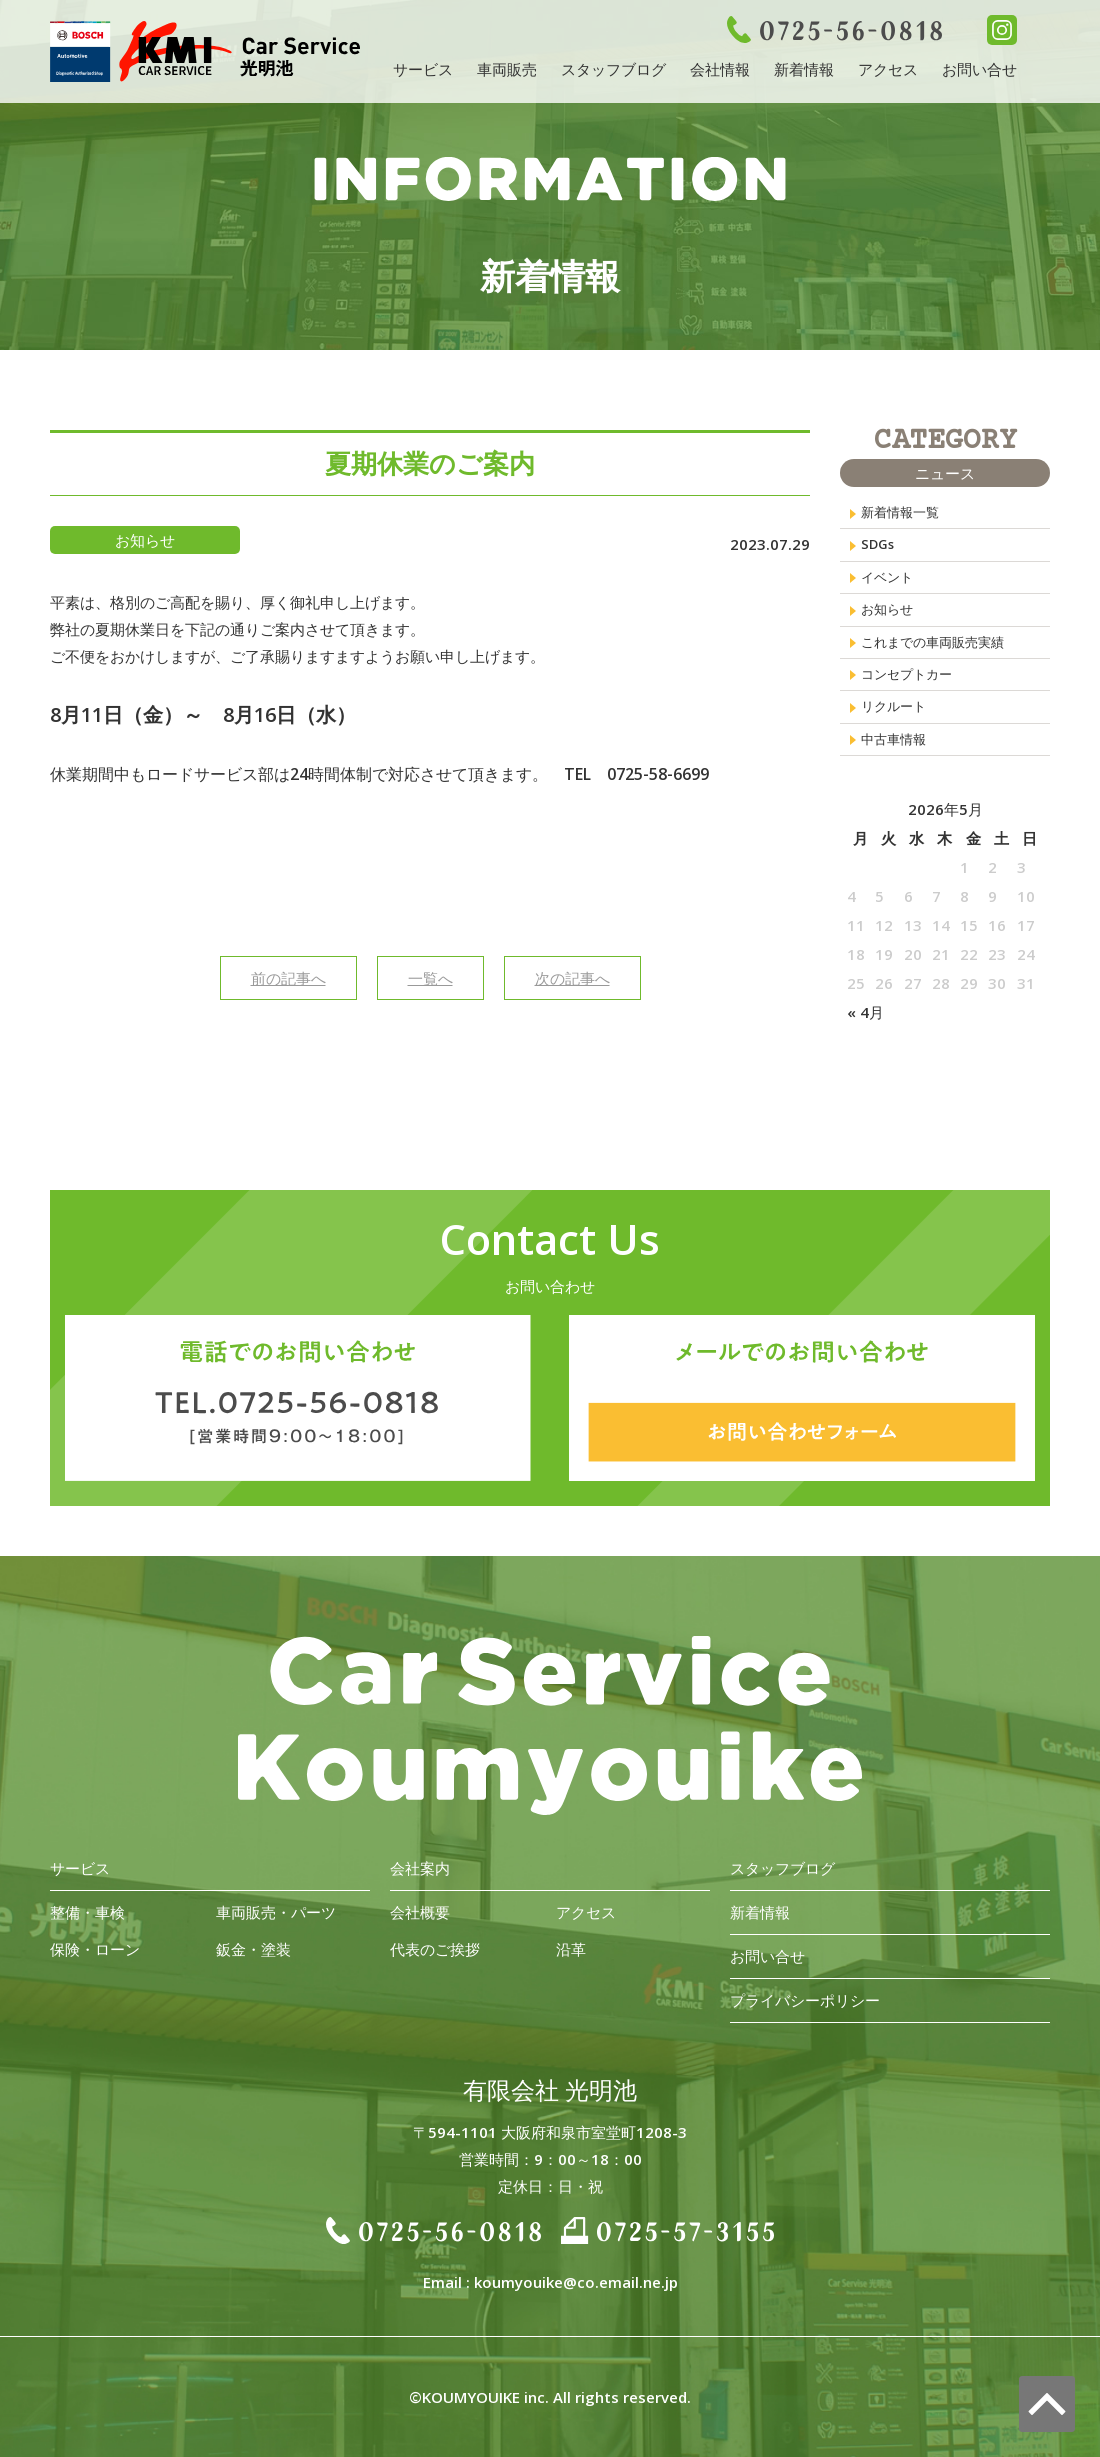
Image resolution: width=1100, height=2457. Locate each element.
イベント (891, 591)
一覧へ (430, 978)
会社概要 (420, 1912)
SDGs (880, 553)
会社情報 (720, 69)
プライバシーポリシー (805, 2000)
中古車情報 (898, 781)
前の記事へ (288, 978)
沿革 (571, 1949)
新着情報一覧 (906, 515)
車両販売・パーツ (276, 1912)
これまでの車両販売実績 (943, 667)
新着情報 (804, 69)
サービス (423, 69)
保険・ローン (95, 1949)
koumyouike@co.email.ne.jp (576, 2282)
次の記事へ (572, 978)
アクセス (888, 69)
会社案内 (420, 1868)
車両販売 (507, 69)
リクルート (898, 743)
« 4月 (865, 1057)
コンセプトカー (913, 705)
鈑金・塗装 (253, 1949)
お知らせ (891, 629)
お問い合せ (979, 69)
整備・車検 (87, 1912)
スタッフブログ (613, 69)
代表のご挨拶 (435, 1949)
